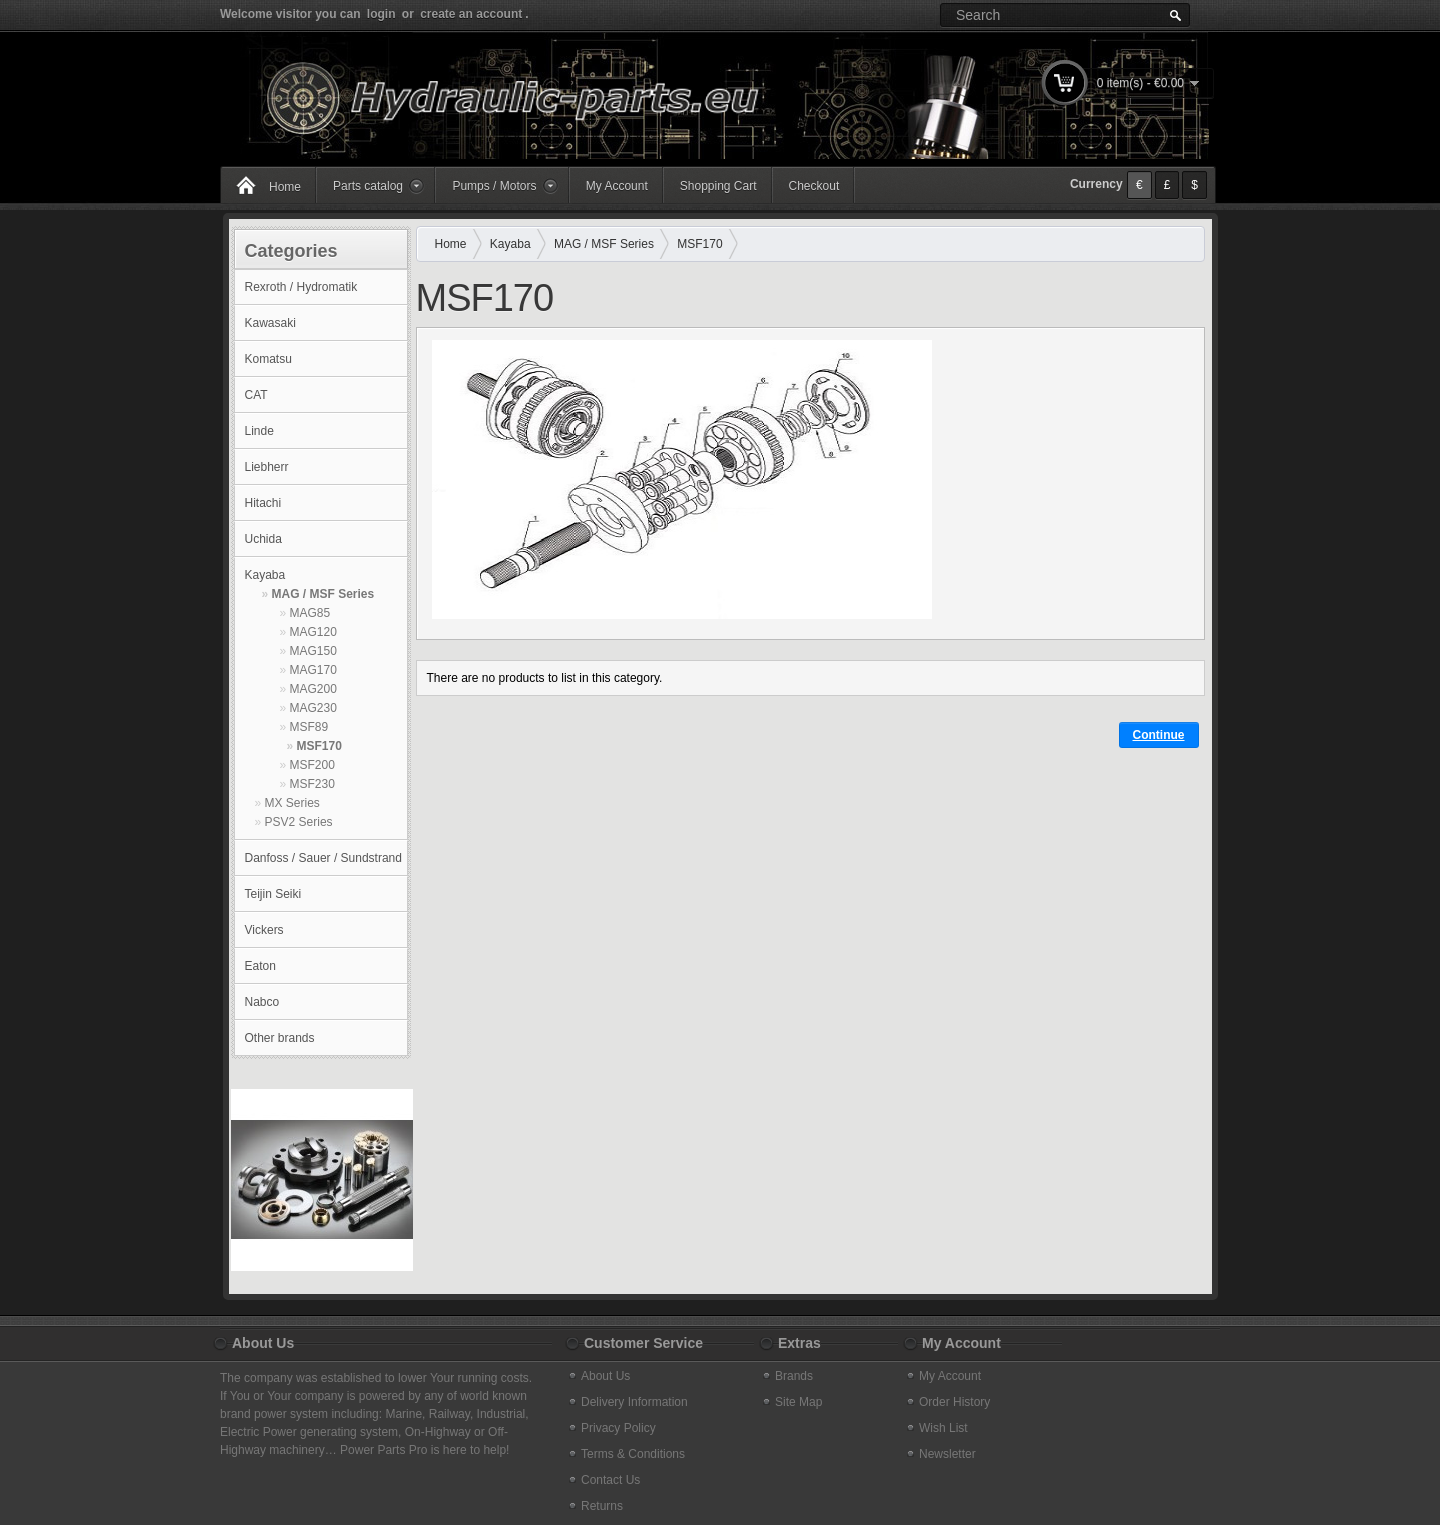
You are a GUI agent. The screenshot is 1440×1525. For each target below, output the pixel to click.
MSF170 (319, 746)
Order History (954, 1402)
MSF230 (312, 784)
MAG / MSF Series (323, 594)
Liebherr (267, 467)
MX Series (292, 803)
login (381, 14)
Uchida (263, 539)
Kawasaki (270, 323)
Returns (602, 1506)
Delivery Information (634, 1402)
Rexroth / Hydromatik (301, 287)
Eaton (260, 966)
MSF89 (309, 727)
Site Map (798, 1402)
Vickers (264, 930)
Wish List (943, 1428)
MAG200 (313, 689)
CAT (256, 395)
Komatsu (268, 359)
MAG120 (313, 632)
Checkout (814, 186)
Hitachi (263, 503)
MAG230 (313, 708)
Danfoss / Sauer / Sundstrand (323, 858)
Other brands (280, 1038)
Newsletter (947, 1454)
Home (285, 187)
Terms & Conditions (633, 1454)
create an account (471, 14)
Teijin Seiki (273, 894)
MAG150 (313, 651)
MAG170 (313, 670)
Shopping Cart (718, 186)
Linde (259, 431)
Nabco (262, 1002)
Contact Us (610, 1480)
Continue (1159, 735)
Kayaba (265, 575)
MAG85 (310, 613)
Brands (794, 1376)
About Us (605, 1376)
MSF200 (312, 765)
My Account (617, 186)
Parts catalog (368, 186)
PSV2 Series (299, 822)
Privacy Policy (618, 1428)
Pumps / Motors (494, 186)
